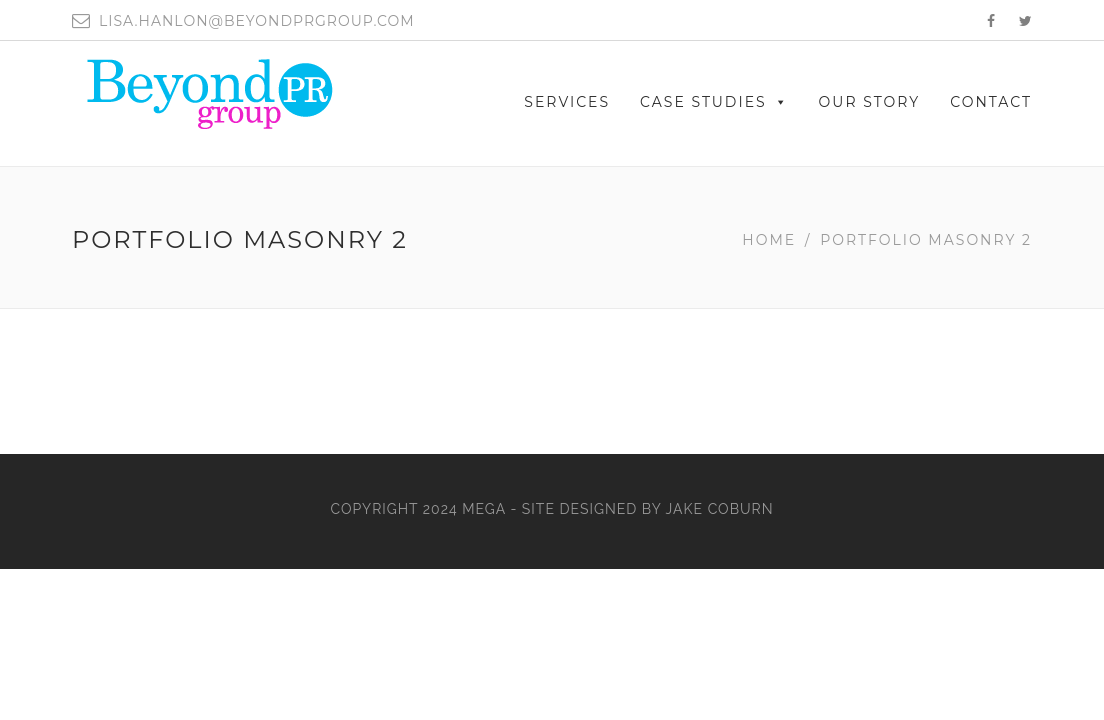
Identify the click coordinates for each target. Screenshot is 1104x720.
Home (769, 240)
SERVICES (567, 102)
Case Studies (714, 102)
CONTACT (991, 102)
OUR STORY (870, 102)
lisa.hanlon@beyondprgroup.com (257, 21)
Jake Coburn (720, 509)
